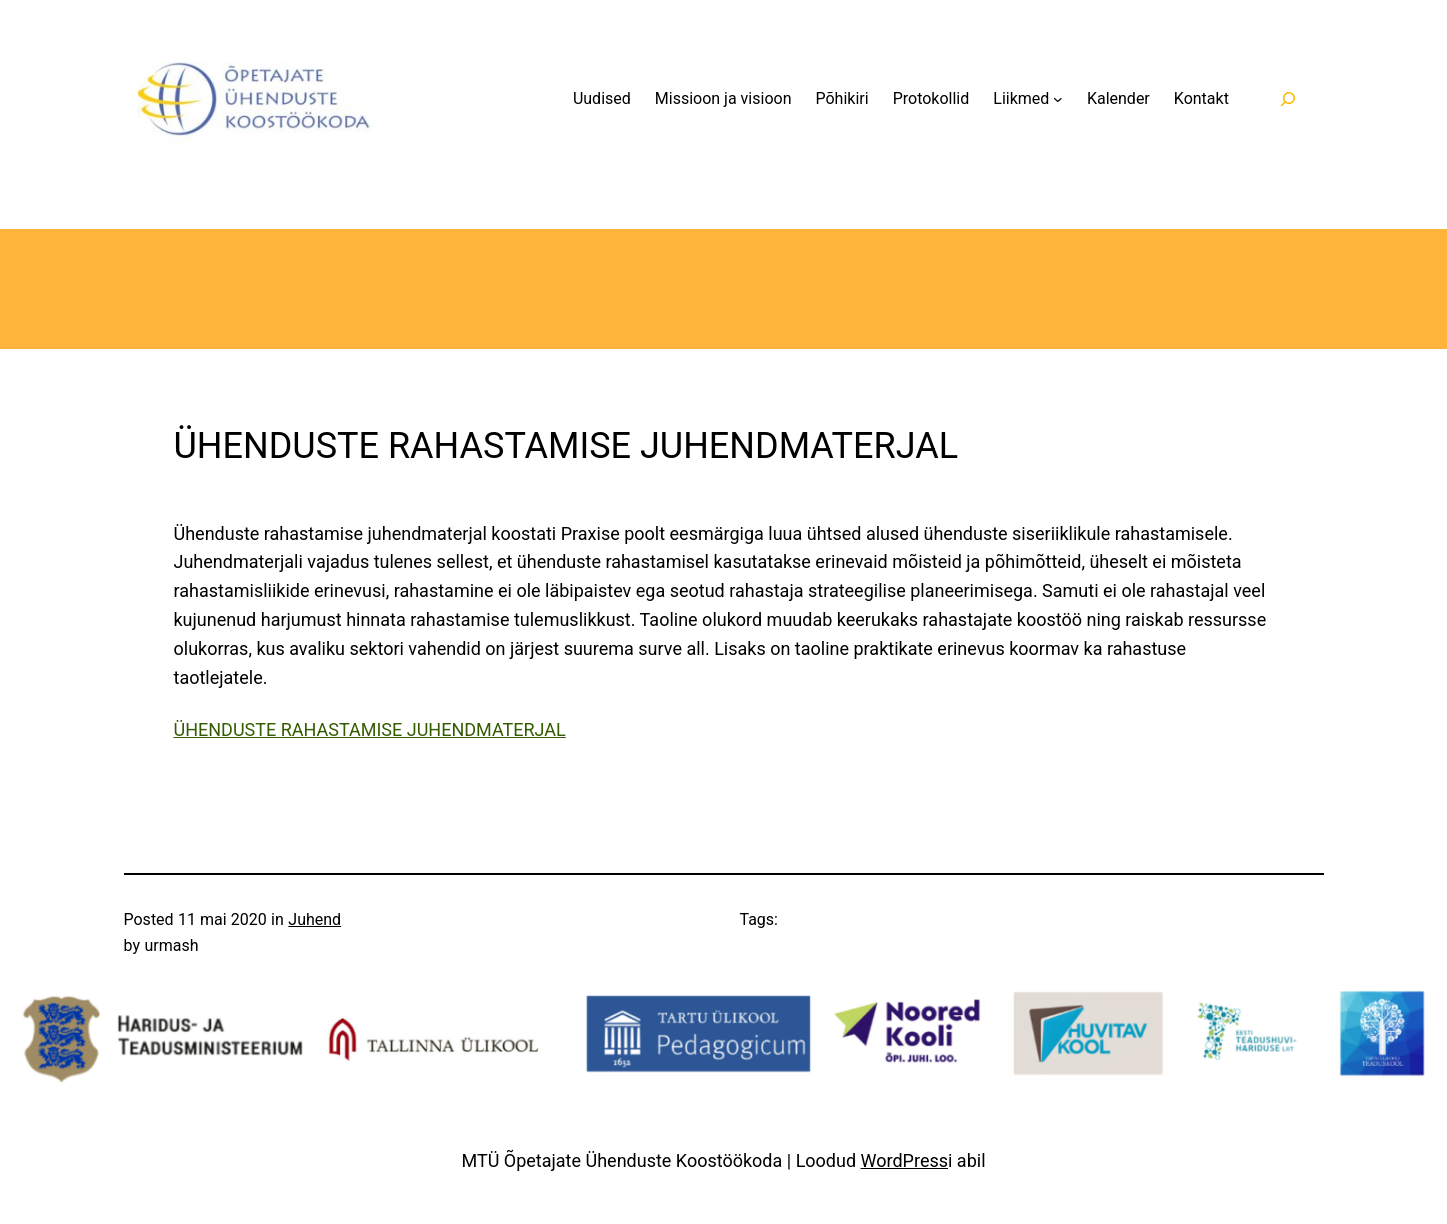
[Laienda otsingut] (1288, 98)
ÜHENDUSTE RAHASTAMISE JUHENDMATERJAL (370, 729)
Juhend (314, 919)
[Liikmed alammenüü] (1058, 99)
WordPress (904, 1160)
